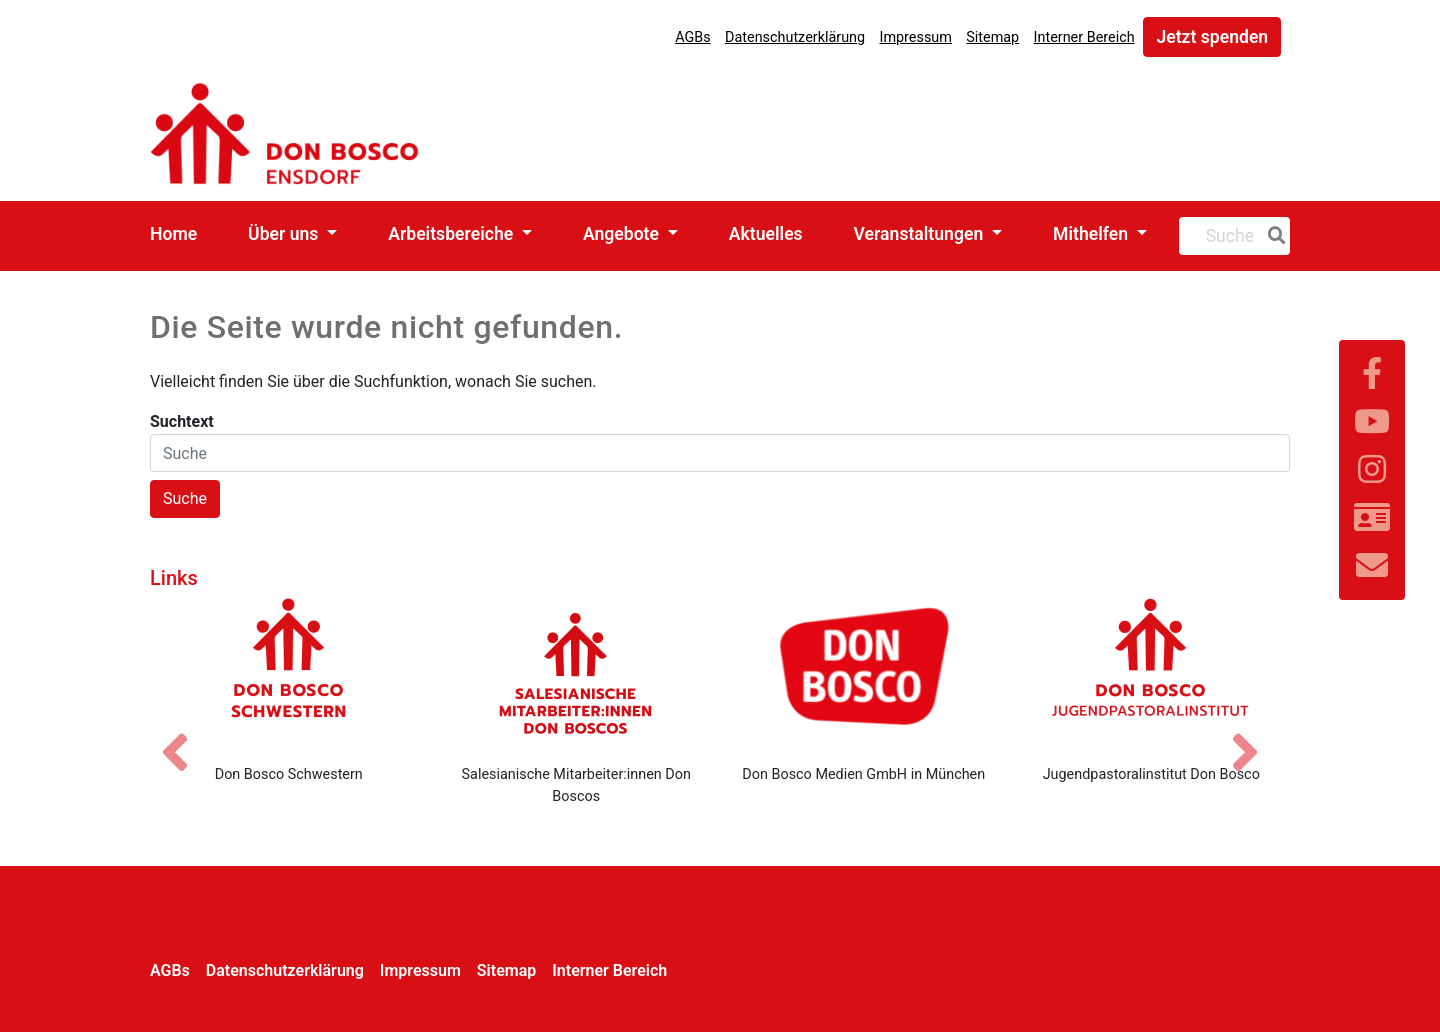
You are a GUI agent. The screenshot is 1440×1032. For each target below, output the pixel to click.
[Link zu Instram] (1372, 470)
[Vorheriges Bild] (185, 735)
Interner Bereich (1084, 37)
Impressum (915, 37)
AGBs (693, 37)
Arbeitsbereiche (452, 234)
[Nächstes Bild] (1255, 735)
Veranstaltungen (921, 234)
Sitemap (992, 37)
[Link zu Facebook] (1372, 374)
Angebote (623, 234)
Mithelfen (1092, 234)
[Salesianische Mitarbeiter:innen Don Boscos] (577, 673)
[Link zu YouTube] (1372, 422)
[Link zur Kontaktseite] (1372, 518)
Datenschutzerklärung (795, 37)
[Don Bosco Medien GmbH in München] (864, 673)
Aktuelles (766, 234)
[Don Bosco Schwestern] (289, 673)
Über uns (285, 234)
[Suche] (1273, 236)
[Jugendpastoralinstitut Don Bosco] (1152, 673)
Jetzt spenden (1212, 37)
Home (173, 234)
